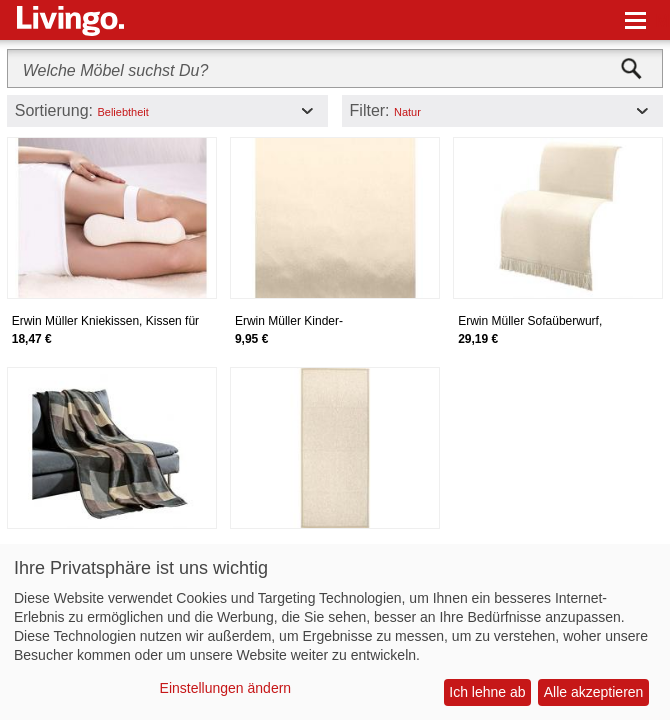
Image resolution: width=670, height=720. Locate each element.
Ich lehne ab (487, 692)
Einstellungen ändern (226, 688)
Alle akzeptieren (594, 692)
